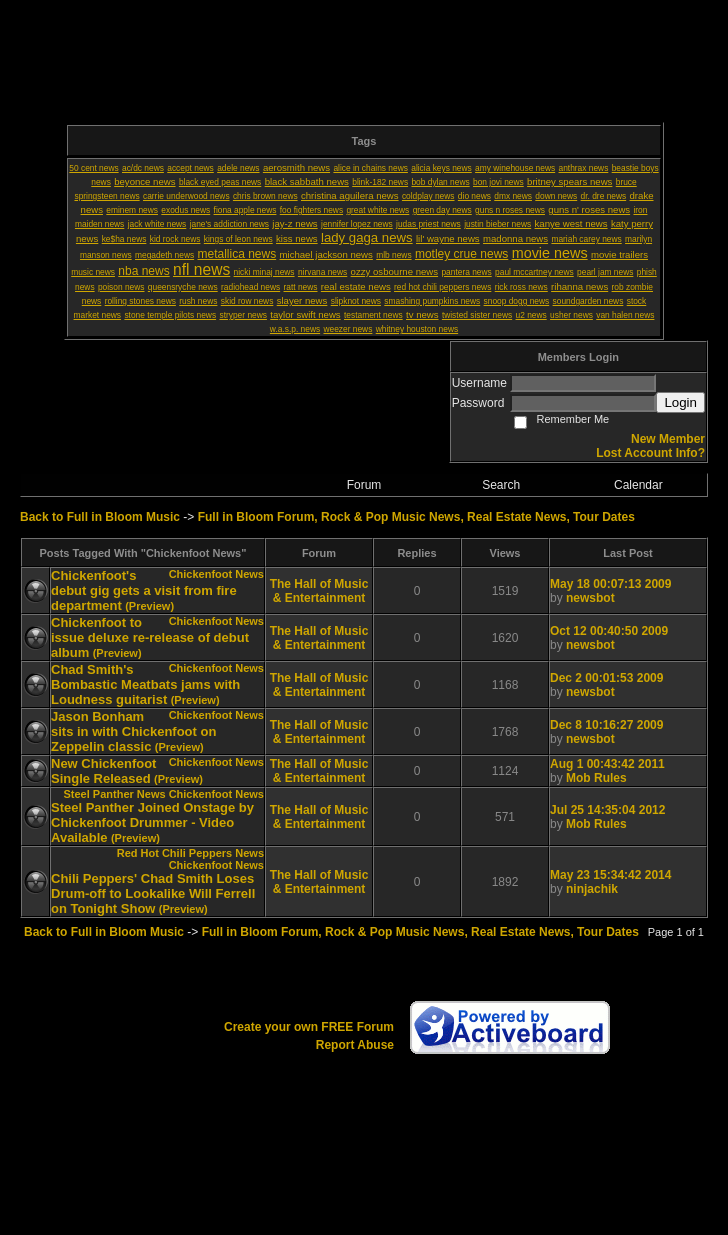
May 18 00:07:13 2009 (610, 584)
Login (680, 402)
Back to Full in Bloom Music (100, 517)
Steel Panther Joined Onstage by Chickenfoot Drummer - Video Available (152, 822)
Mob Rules (596, 778)
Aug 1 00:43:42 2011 (607, 764)
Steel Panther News (114, 794)
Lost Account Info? (650, 453)
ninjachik (592, 889)
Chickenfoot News (216, 574)
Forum (364, 485)
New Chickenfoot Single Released (103, 771)
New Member (668, 439)
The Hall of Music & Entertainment (319, 591)
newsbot (590, 598)
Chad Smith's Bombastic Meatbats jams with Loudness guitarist (145, 684)
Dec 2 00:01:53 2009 (606, 678)
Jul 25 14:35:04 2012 (607, 810)
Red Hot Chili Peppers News (190, 853)
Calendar (638, 485)
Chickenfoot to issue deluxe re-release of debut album (150, 637)
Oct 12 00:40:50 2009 (609, 631)
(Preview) (149, 606)
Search (501, 485)
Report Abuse (355, 1045)
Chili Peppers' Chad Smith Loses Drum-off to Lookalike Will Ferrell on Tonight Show (153, 893)
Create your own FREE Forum (309, 1027)
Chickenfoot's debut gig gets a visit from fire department (144, 590)
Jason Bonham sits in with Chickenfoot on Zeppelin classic (133, 731)
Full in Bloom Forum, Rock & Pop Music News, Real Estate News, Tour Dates (416, 517)
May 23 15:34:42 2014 (610, 875)
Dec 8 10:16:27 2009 (606, 725)
